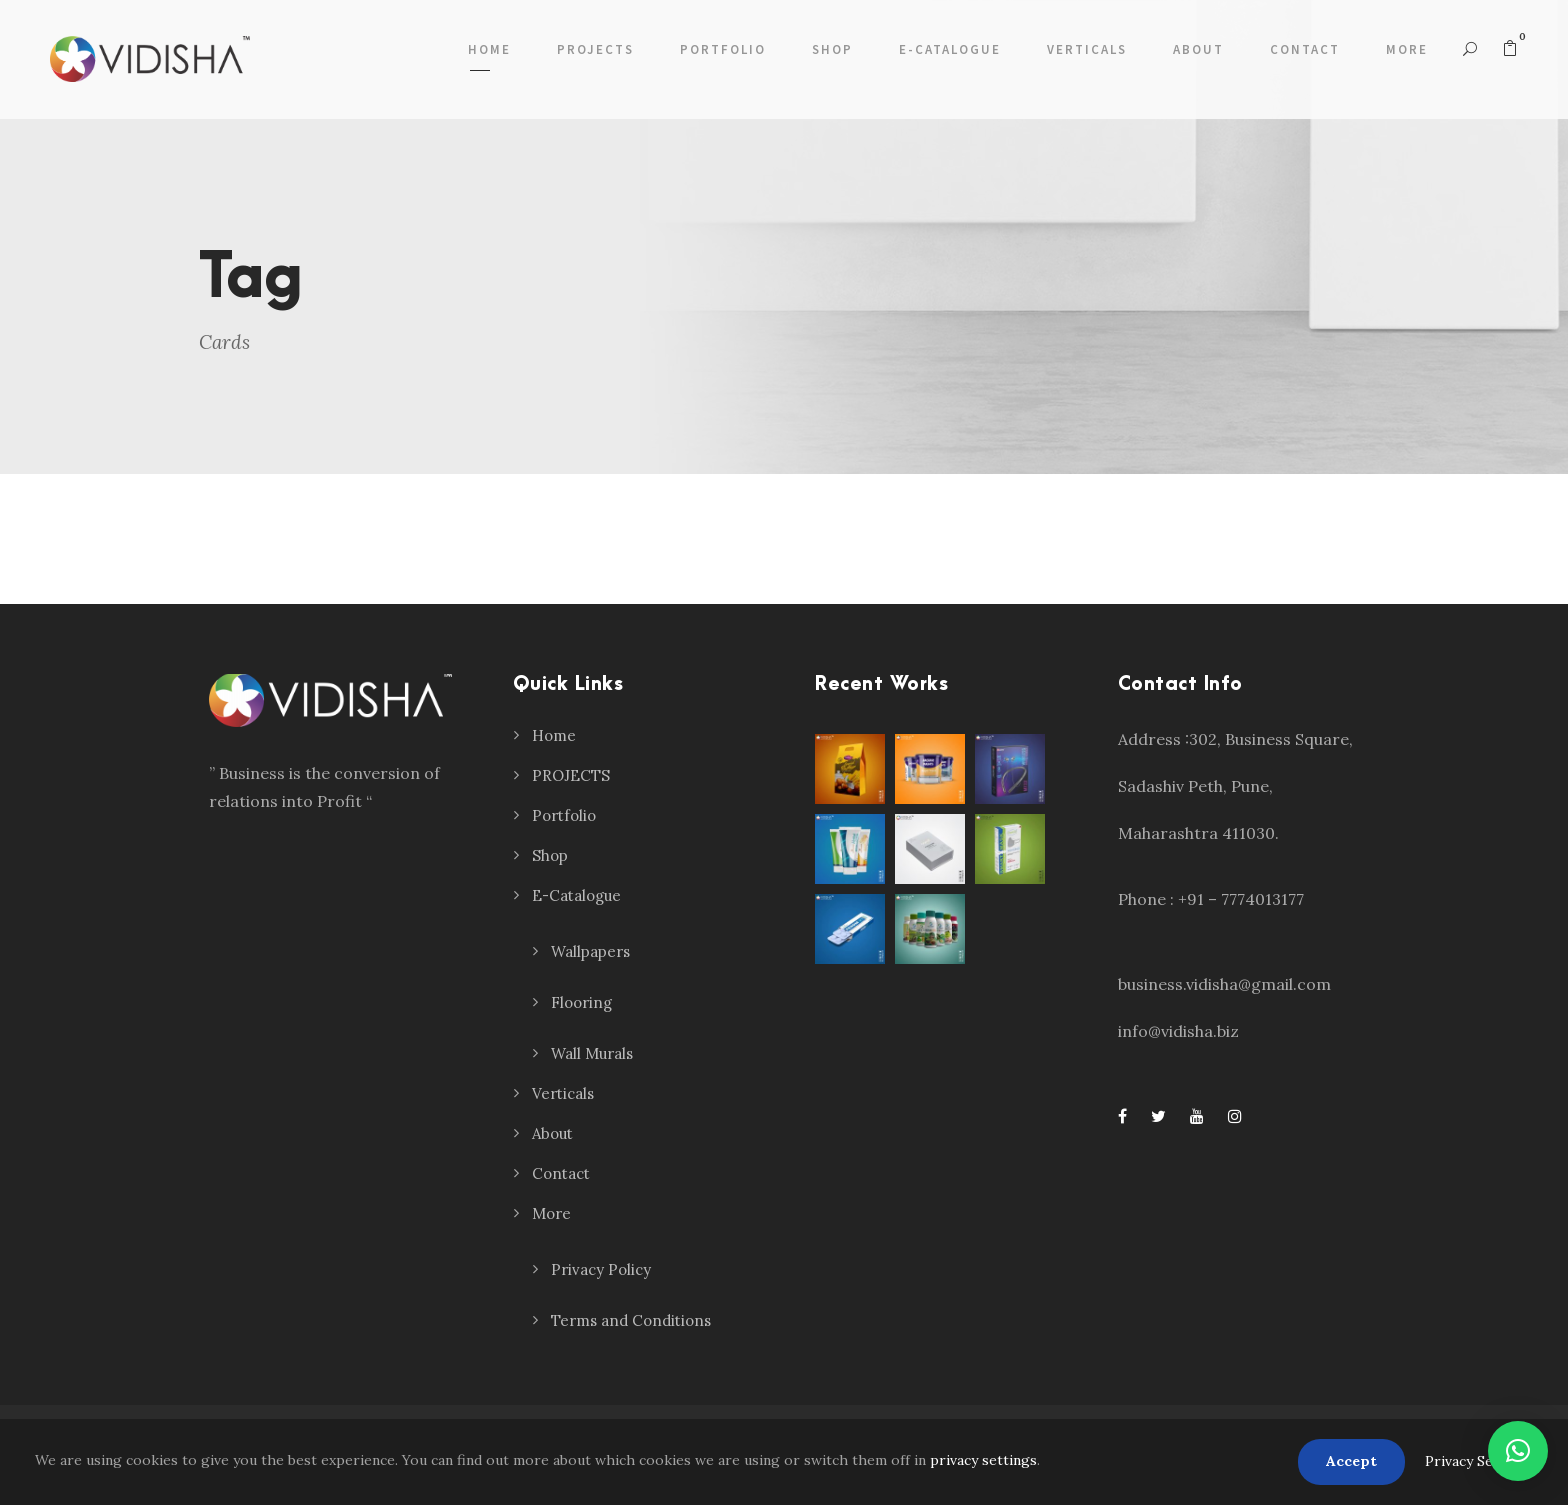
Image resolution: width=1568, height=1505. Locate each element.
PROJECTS (595, 49)
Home (489, 49)
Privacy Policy (601, 1269)
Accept (1351, 1461)
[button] (1518, 1451)
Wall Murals (592, 1053)
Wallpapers (590, 951)
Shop (832, 49)
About (1198, 49)
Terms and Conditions (631, 1320)
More (1407, 49)
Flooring (581, 1002)
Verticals (1087, 49)
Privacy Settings (1479, 1461)
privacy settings (983, 1460)
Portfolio (723, 49)
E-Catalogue (950, 49)
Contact (1305, 49)
